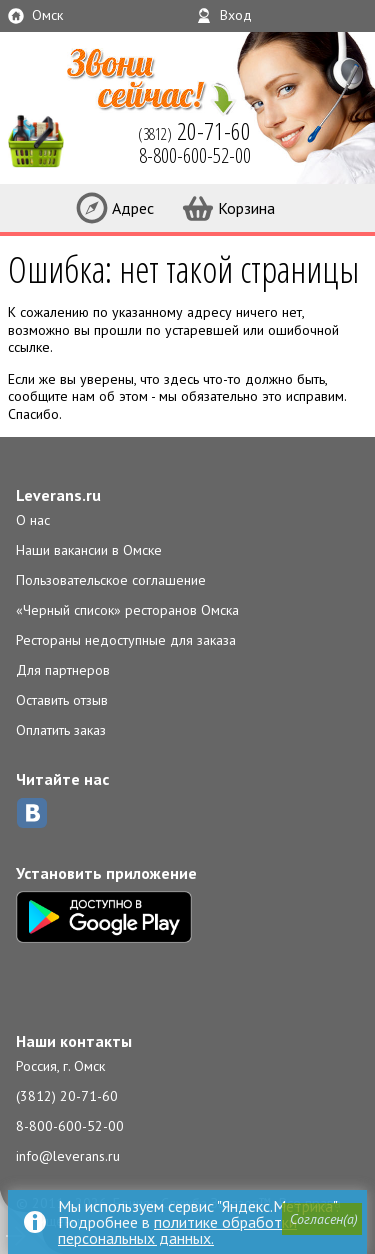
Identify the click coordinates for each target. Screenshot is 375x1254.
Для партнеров (63, 670)
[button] (322, 1219)
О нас (33, 520)
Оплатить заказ (61, 730)
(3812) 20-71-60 (67, 1096)
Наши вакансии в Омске (89, 550)
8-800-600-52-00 (70, 1126)
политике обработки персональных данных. (177, 1230)
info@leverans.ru (68, 1156)
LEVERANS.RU (44, 140)
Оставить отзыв (62, 700)
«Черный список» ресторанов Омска (127, 610)
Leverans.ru (58, 495)
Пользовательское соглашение (111, 580)
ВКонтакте (32, 813)
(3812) (194, 131)
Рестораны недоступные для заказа (126, 640)
